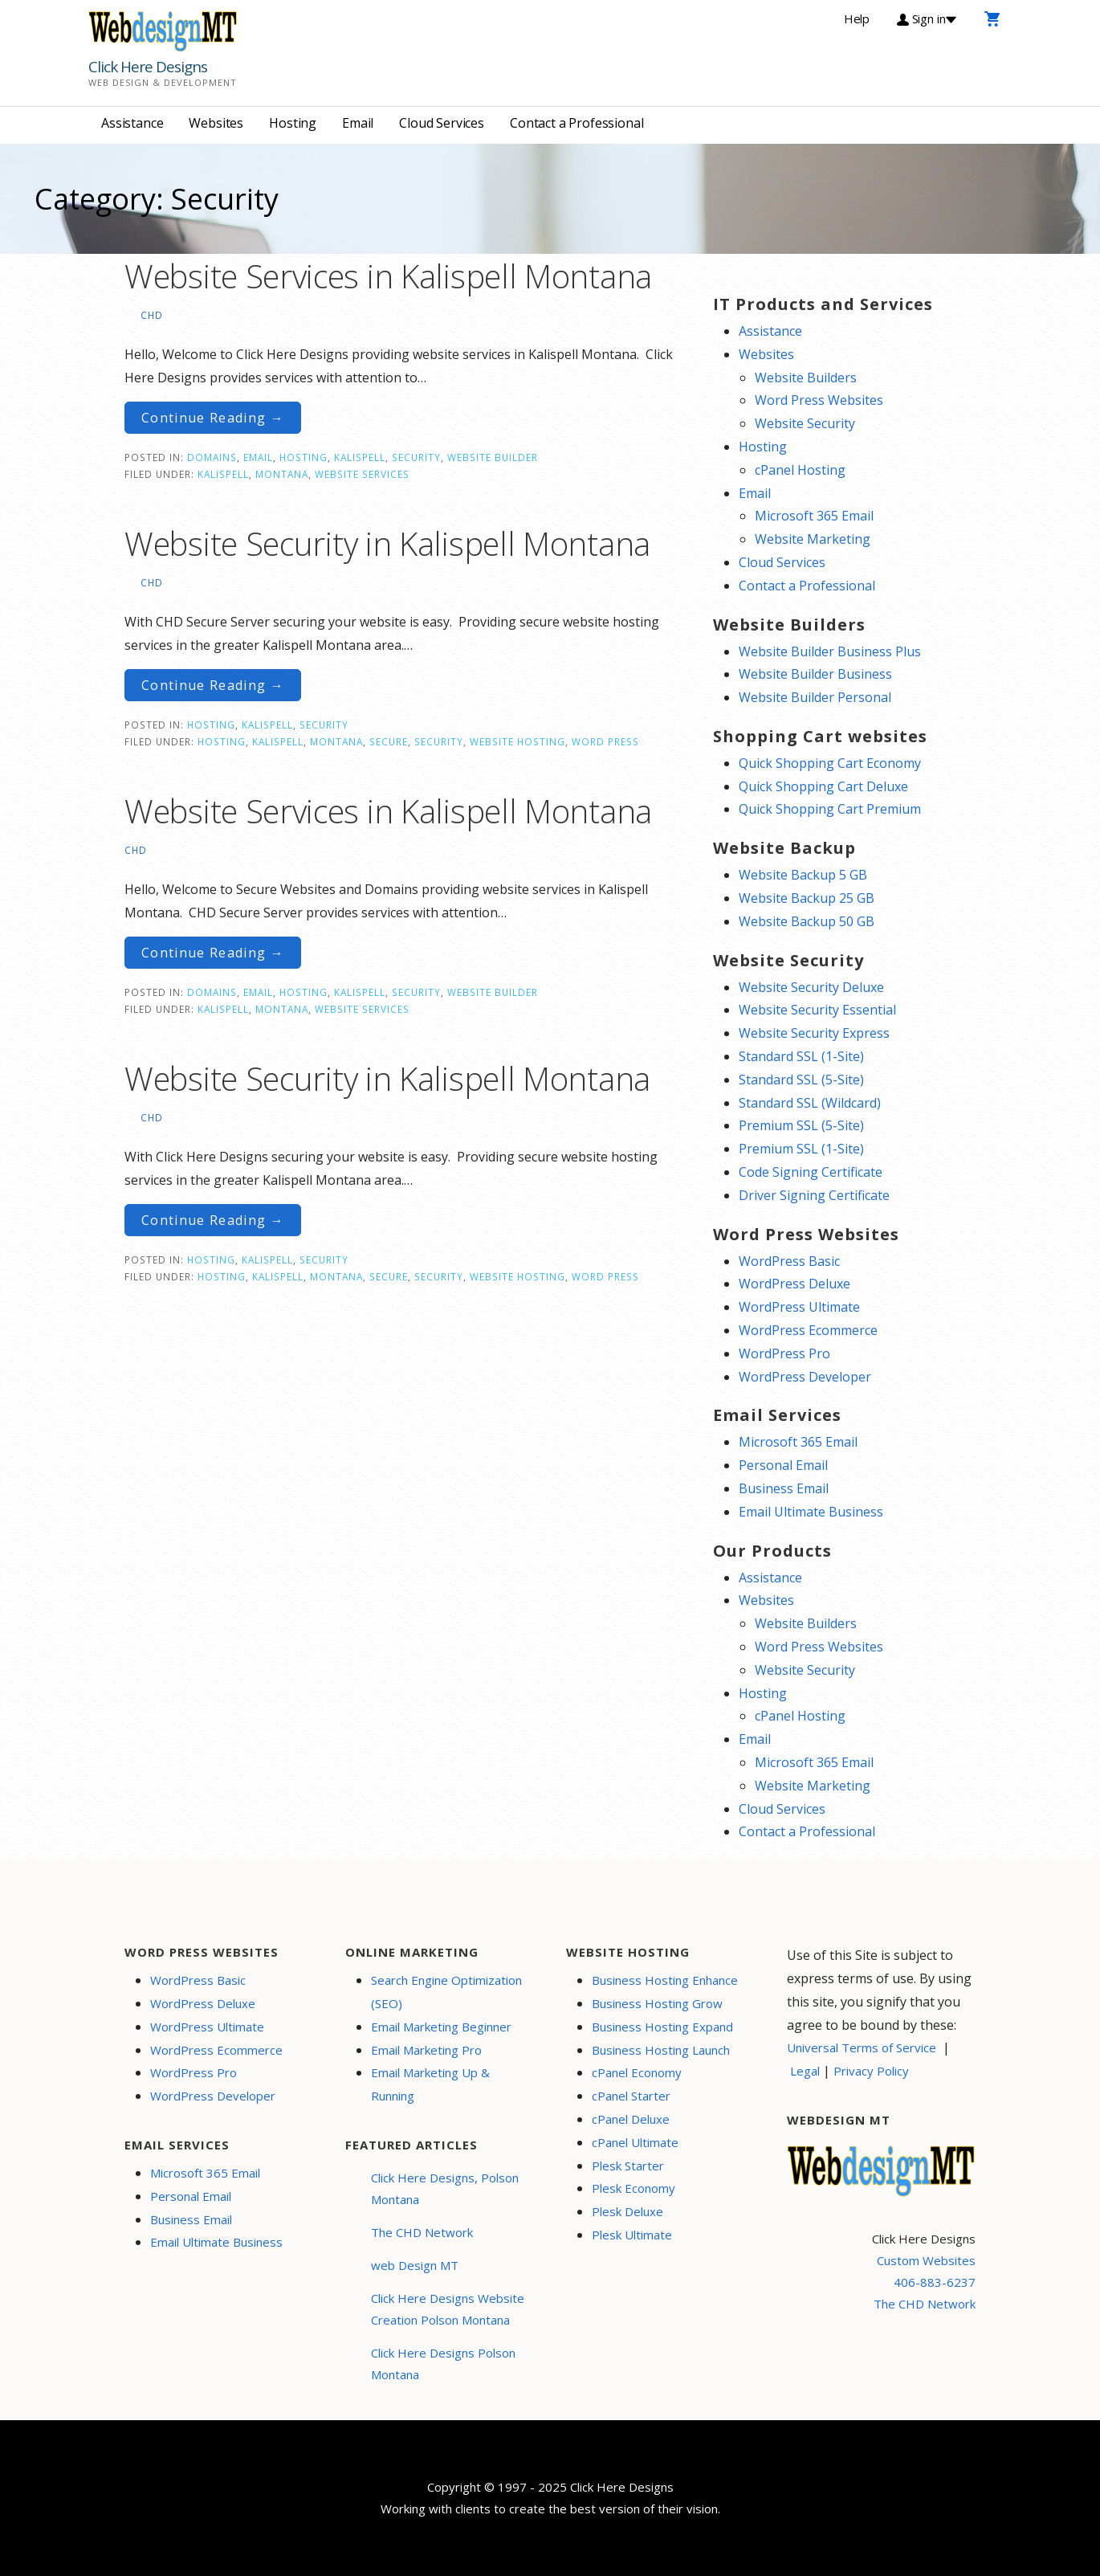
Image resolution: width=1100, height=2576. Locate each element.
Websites (216, 123)
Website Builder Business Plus (830, 651)
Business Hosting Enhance (665, 1980)
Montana (281, 473)
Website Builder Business (815, 674)
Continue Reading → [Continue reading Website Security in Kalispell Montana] (212, 685)
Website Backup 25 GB (806, 898)
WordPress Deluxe (794, 1283)
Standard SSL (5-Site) (801, 1079)
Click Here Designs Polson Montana (443, 2363)
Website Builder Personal (815, 697)
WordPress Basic (789, 1261)
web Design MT (414, 2265)
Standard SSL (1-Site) (801, 1056)
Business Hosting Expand (662, 2027)
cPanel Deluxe (631, 2119)
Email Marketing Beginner (441, 2027)
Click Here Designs (147, 66)
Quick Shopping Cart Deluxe (823, 786)
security (438, 741)
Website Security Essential (817, 1010)
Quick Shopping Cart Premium (830, 809)
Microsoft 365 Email (814, 516)
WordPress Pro (784, 1353)
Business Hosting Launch (661, 2050)
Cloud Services (441, 123)
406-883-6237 (935, 2282)
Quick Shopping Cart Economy (830, 763)
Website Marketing (812, 539)
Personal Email (783, 1465)
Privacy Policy (871, 2071)
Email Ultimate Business (811, 1512)
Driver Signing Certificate (814, 1195)
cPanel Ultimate (635, 2142)
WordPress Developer (805, 1377)
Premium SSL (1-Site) (801, 1148)
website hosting (517, 741)
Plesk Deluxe (627, 2211)
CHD (152, 314)
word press (605, 741)
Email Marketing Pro (426, 2050)
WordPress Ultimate (799, 1307)
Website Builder (492, 457)
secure (388, 741)
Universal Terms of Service (861, 2047)
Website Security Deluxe (811, 987)
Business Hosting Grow (657, 2003)
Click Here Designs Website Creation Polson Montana (447, 2309)
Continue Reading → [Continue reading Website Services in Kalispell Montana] (212, 418)
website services (362, 473)
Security (416, 457)
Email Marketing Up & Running (430, 2084)
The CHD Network (422, 2232)
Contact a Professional (576, 123)
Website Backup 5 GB (803, 875)
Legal (805, 2071)
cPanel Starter (631, 2096)
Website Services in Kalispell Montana (388, 276)
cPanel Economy (637, 2072)
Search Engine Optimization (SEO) (446, 1991)
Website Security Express (814, 1033)
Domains (212, 457)
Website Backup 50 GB (806, 921)
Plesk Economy (633, 2188)
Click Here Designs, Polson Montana (445, 2188)
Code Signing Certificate (810, 1172)
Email (357, 123)
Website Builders (806, 377)
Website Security (805, 423)
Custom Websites (926, 2260)
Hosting (292, 123)
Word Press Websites (819, 400)
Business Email (784, 1488)
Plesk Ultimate (632, 2235)
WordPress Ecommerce (808, 1330)
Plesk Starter (628, 2166)
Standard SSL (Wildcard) (810, 1103)
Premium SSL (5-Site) (801, 1125)
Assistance (132, 123)
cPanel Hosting (800, 470)
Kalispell (359, 457)
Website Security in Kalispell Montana (387, 543)
